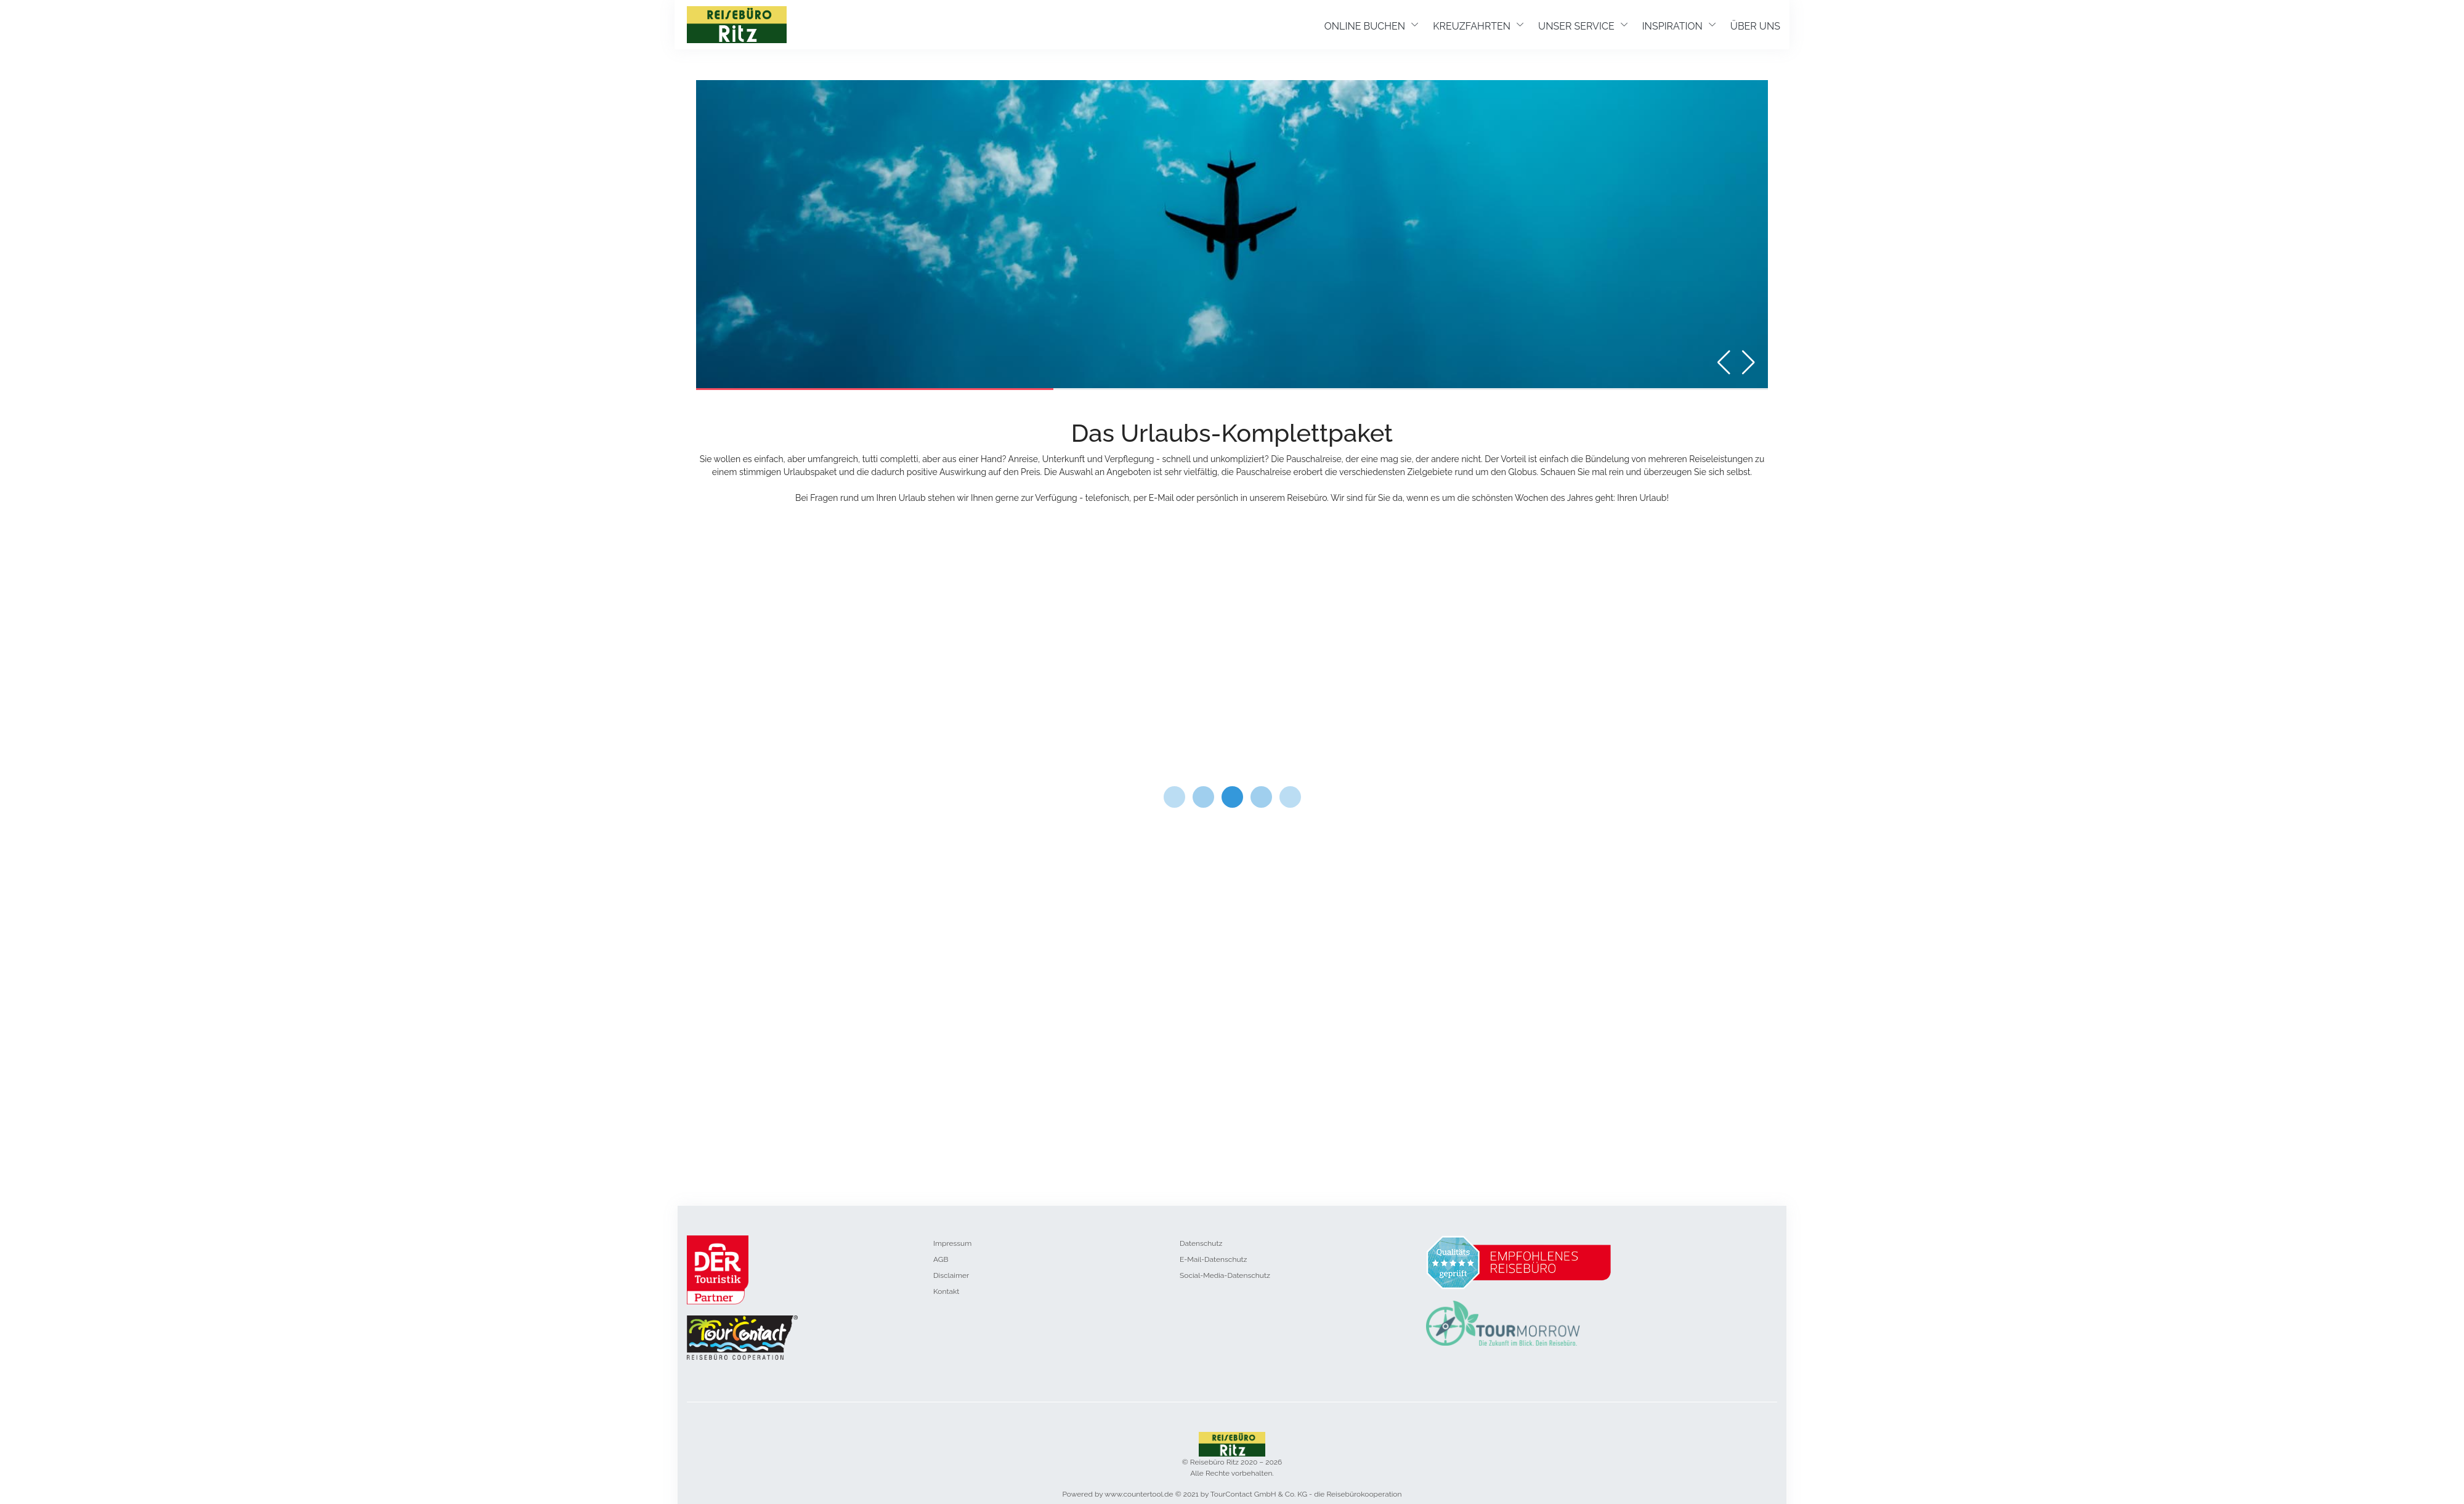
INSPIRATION (1672, 26)
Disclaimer (951, 1275)
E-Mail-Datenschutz (1213, 1259)
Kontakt (946, 1291)
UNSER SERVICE (1576, 26)
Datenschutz (1201, 1243)
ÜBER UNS (1755, 26)
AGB (940, 1259)
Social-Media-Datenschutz (1225, 1275)
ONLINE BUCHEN (1364, 26)
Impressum (952, 1243)
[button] (1747, 362)
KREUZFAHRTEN (1471, 26)
